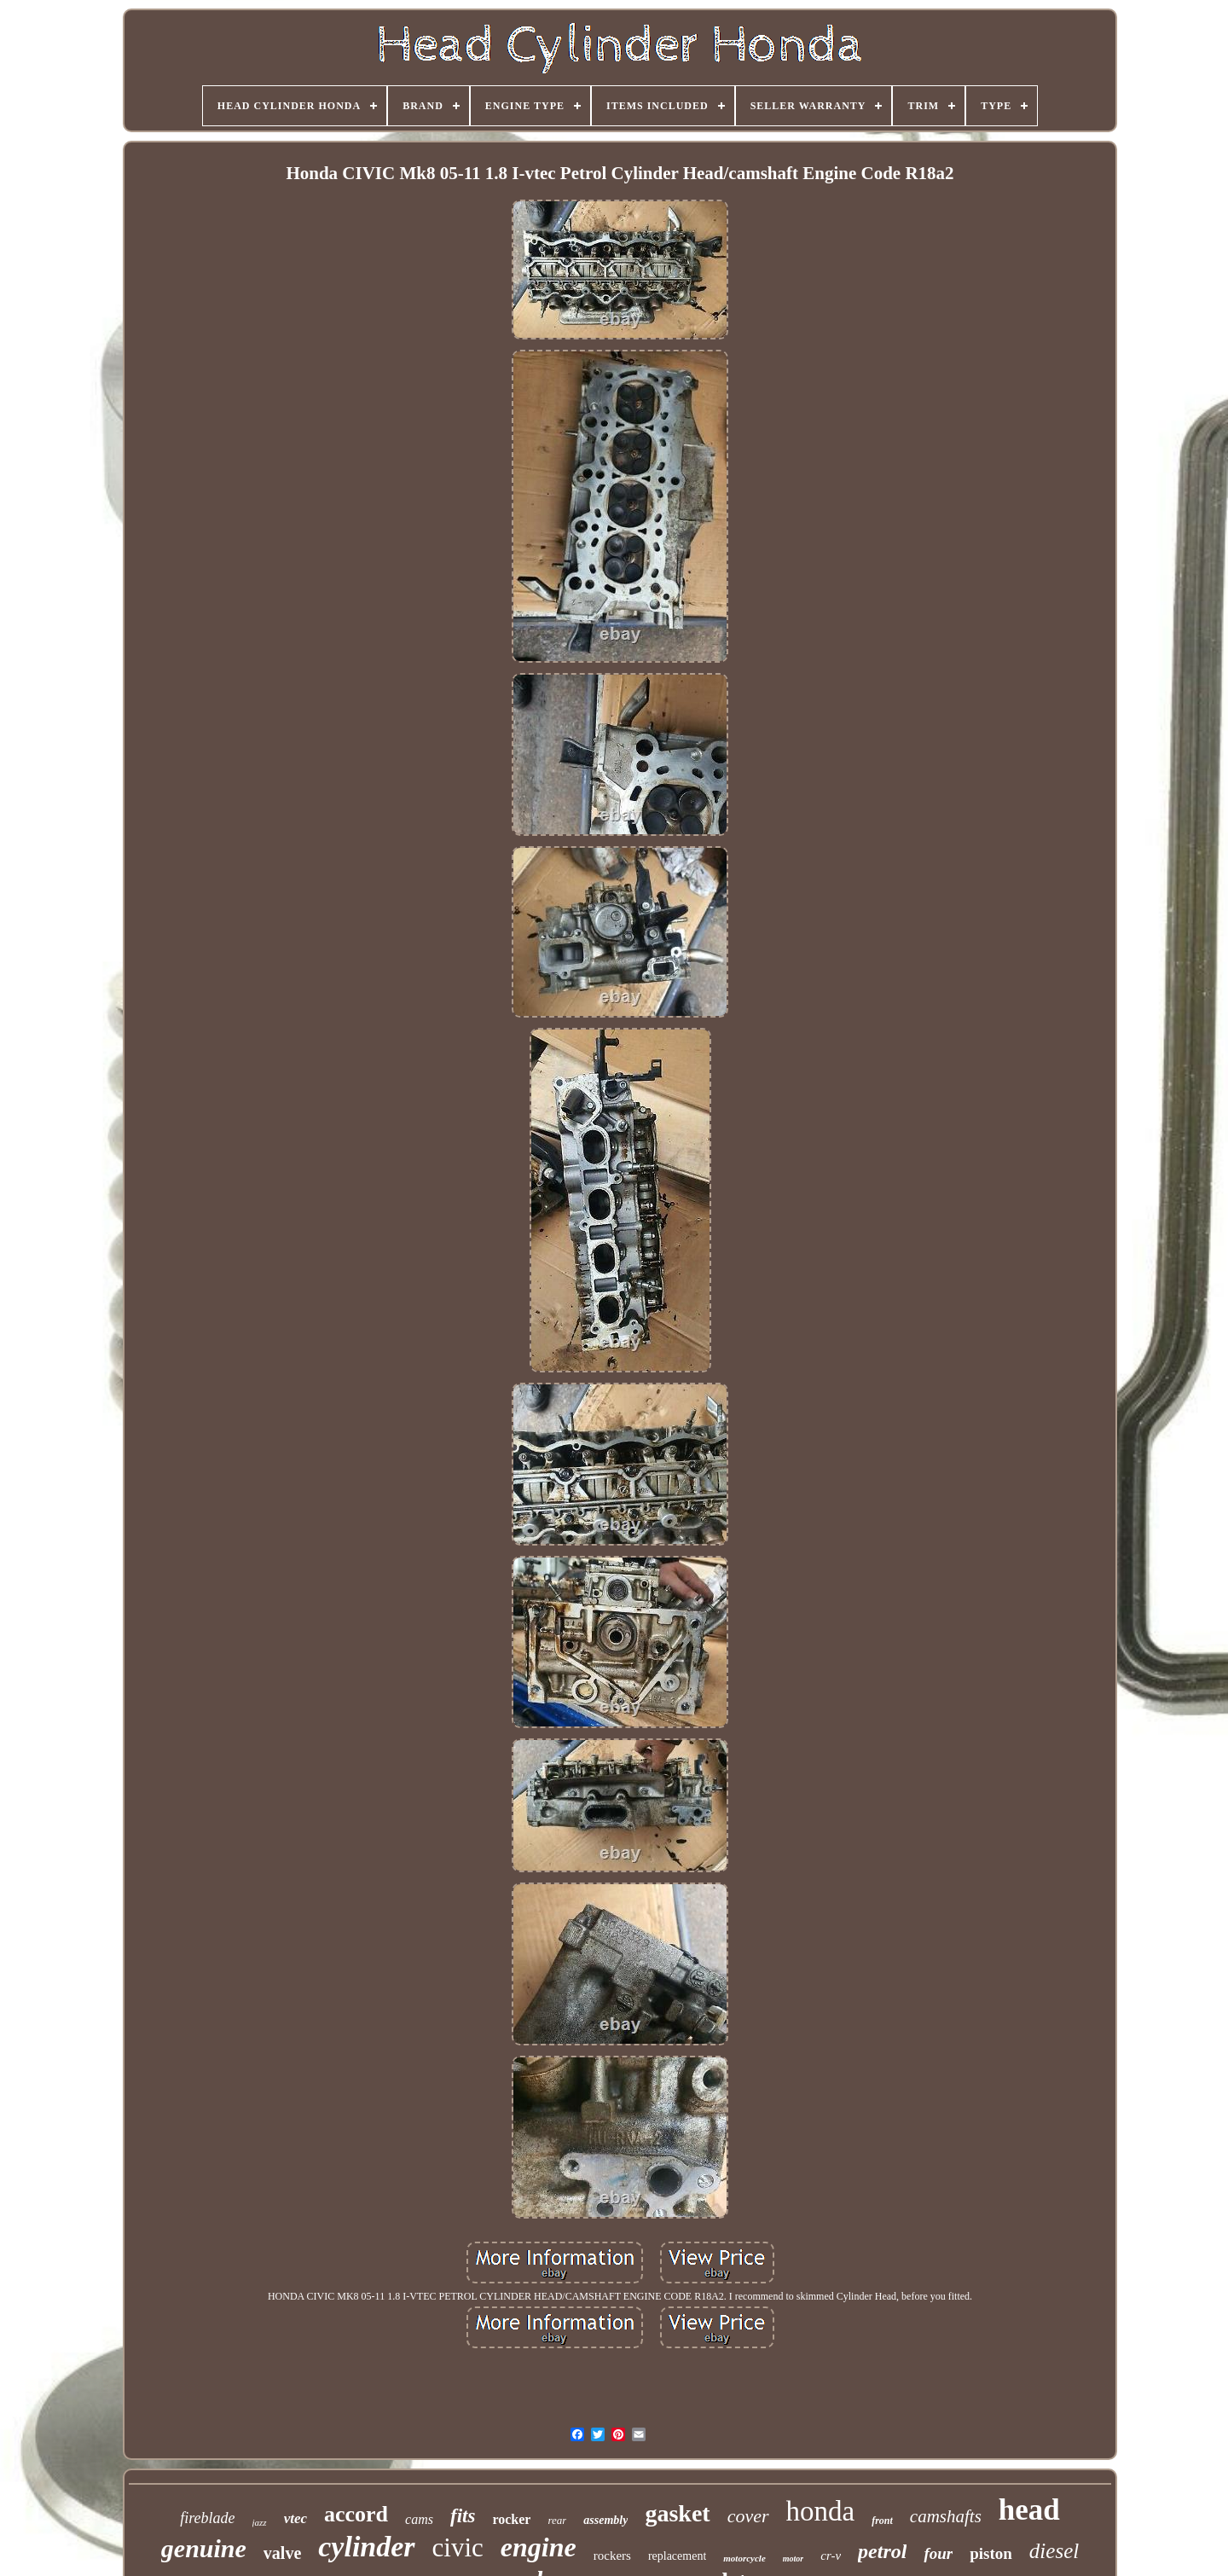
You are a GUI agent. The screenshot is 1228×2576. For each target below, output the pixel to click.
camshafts (946, 2516)
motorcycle (744, 2558)
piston (991, 2553)
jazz (259, 2522)
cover (748, 2516)
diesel (1054, 2550)
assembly (605, 2520)
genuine (203, 2548)
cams (419, 2519)
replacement (677, 2556)
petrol (882, 2551)
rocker (511, 2519)
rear (556, 2520)
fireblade (207, 2518)
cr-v (830, 2555)
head (1029, 2510)
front (882, 2521)
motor (793, 2558)
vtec (295, 2518)
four (938, 2553)
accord (356, 2514)
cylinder (366, 2546)
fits (462, 2516)
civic (458, 2547)
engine (538, 2547)
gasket (677, 2513)
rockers (612, 2555)
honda (820, 2511)
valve (282, 2553)
